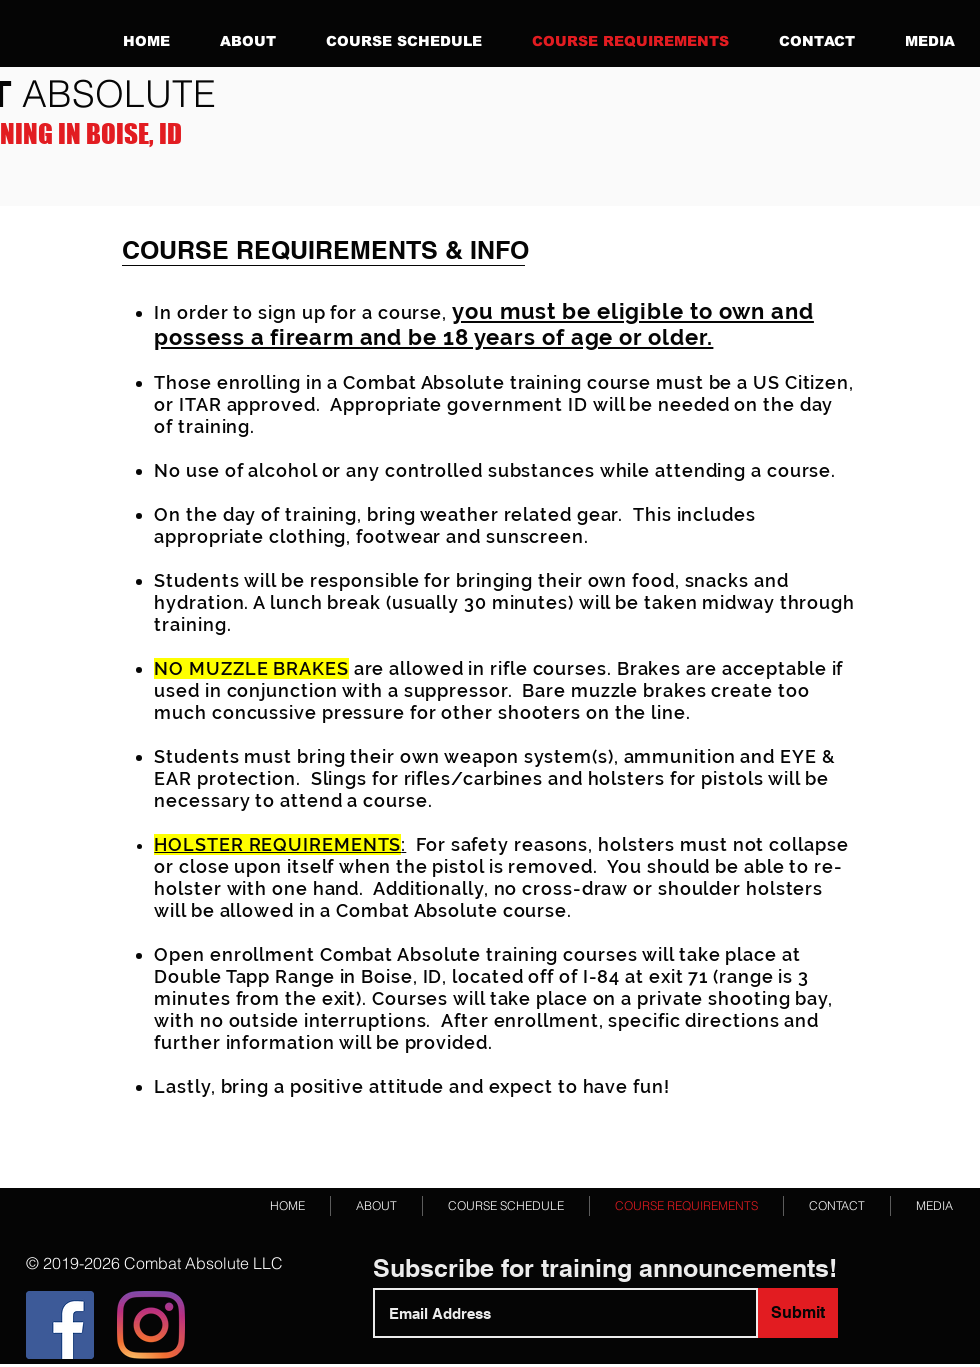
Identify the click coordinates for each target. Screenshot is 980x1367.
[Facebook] (60, 1325)
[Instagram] (151, 1325)
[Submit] (798, 1313)
